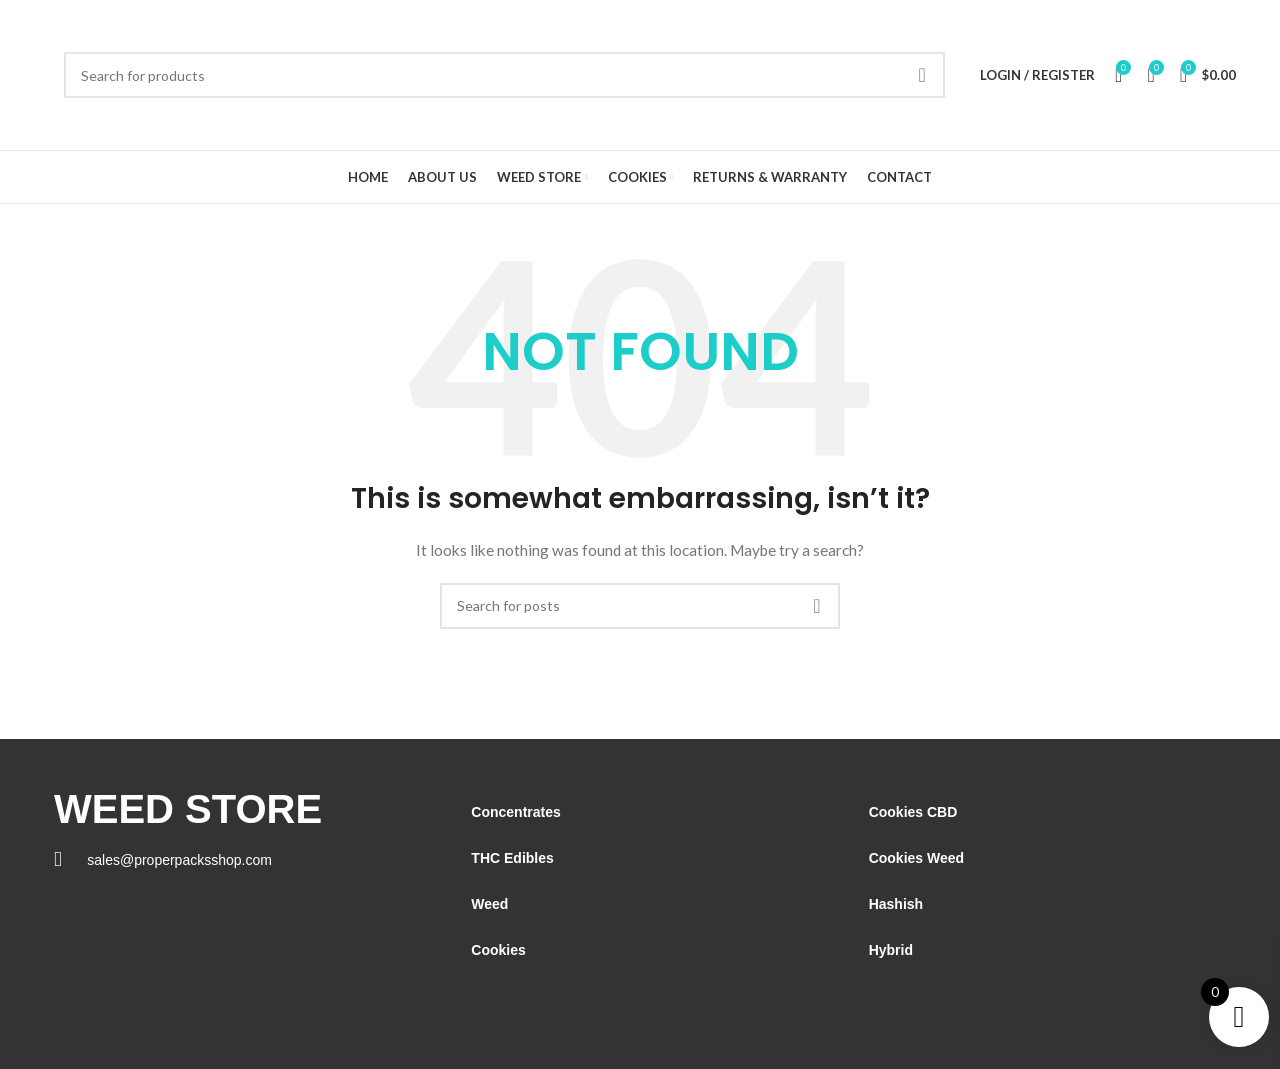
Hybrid (891, 950)
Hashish (896, 904)
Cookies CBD (913, 812)
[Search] (504, 75)
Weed (489, 904)
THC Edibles (512, 858)
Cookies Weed (916, 858)
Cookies (498, 950)
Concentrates (515, 812)
